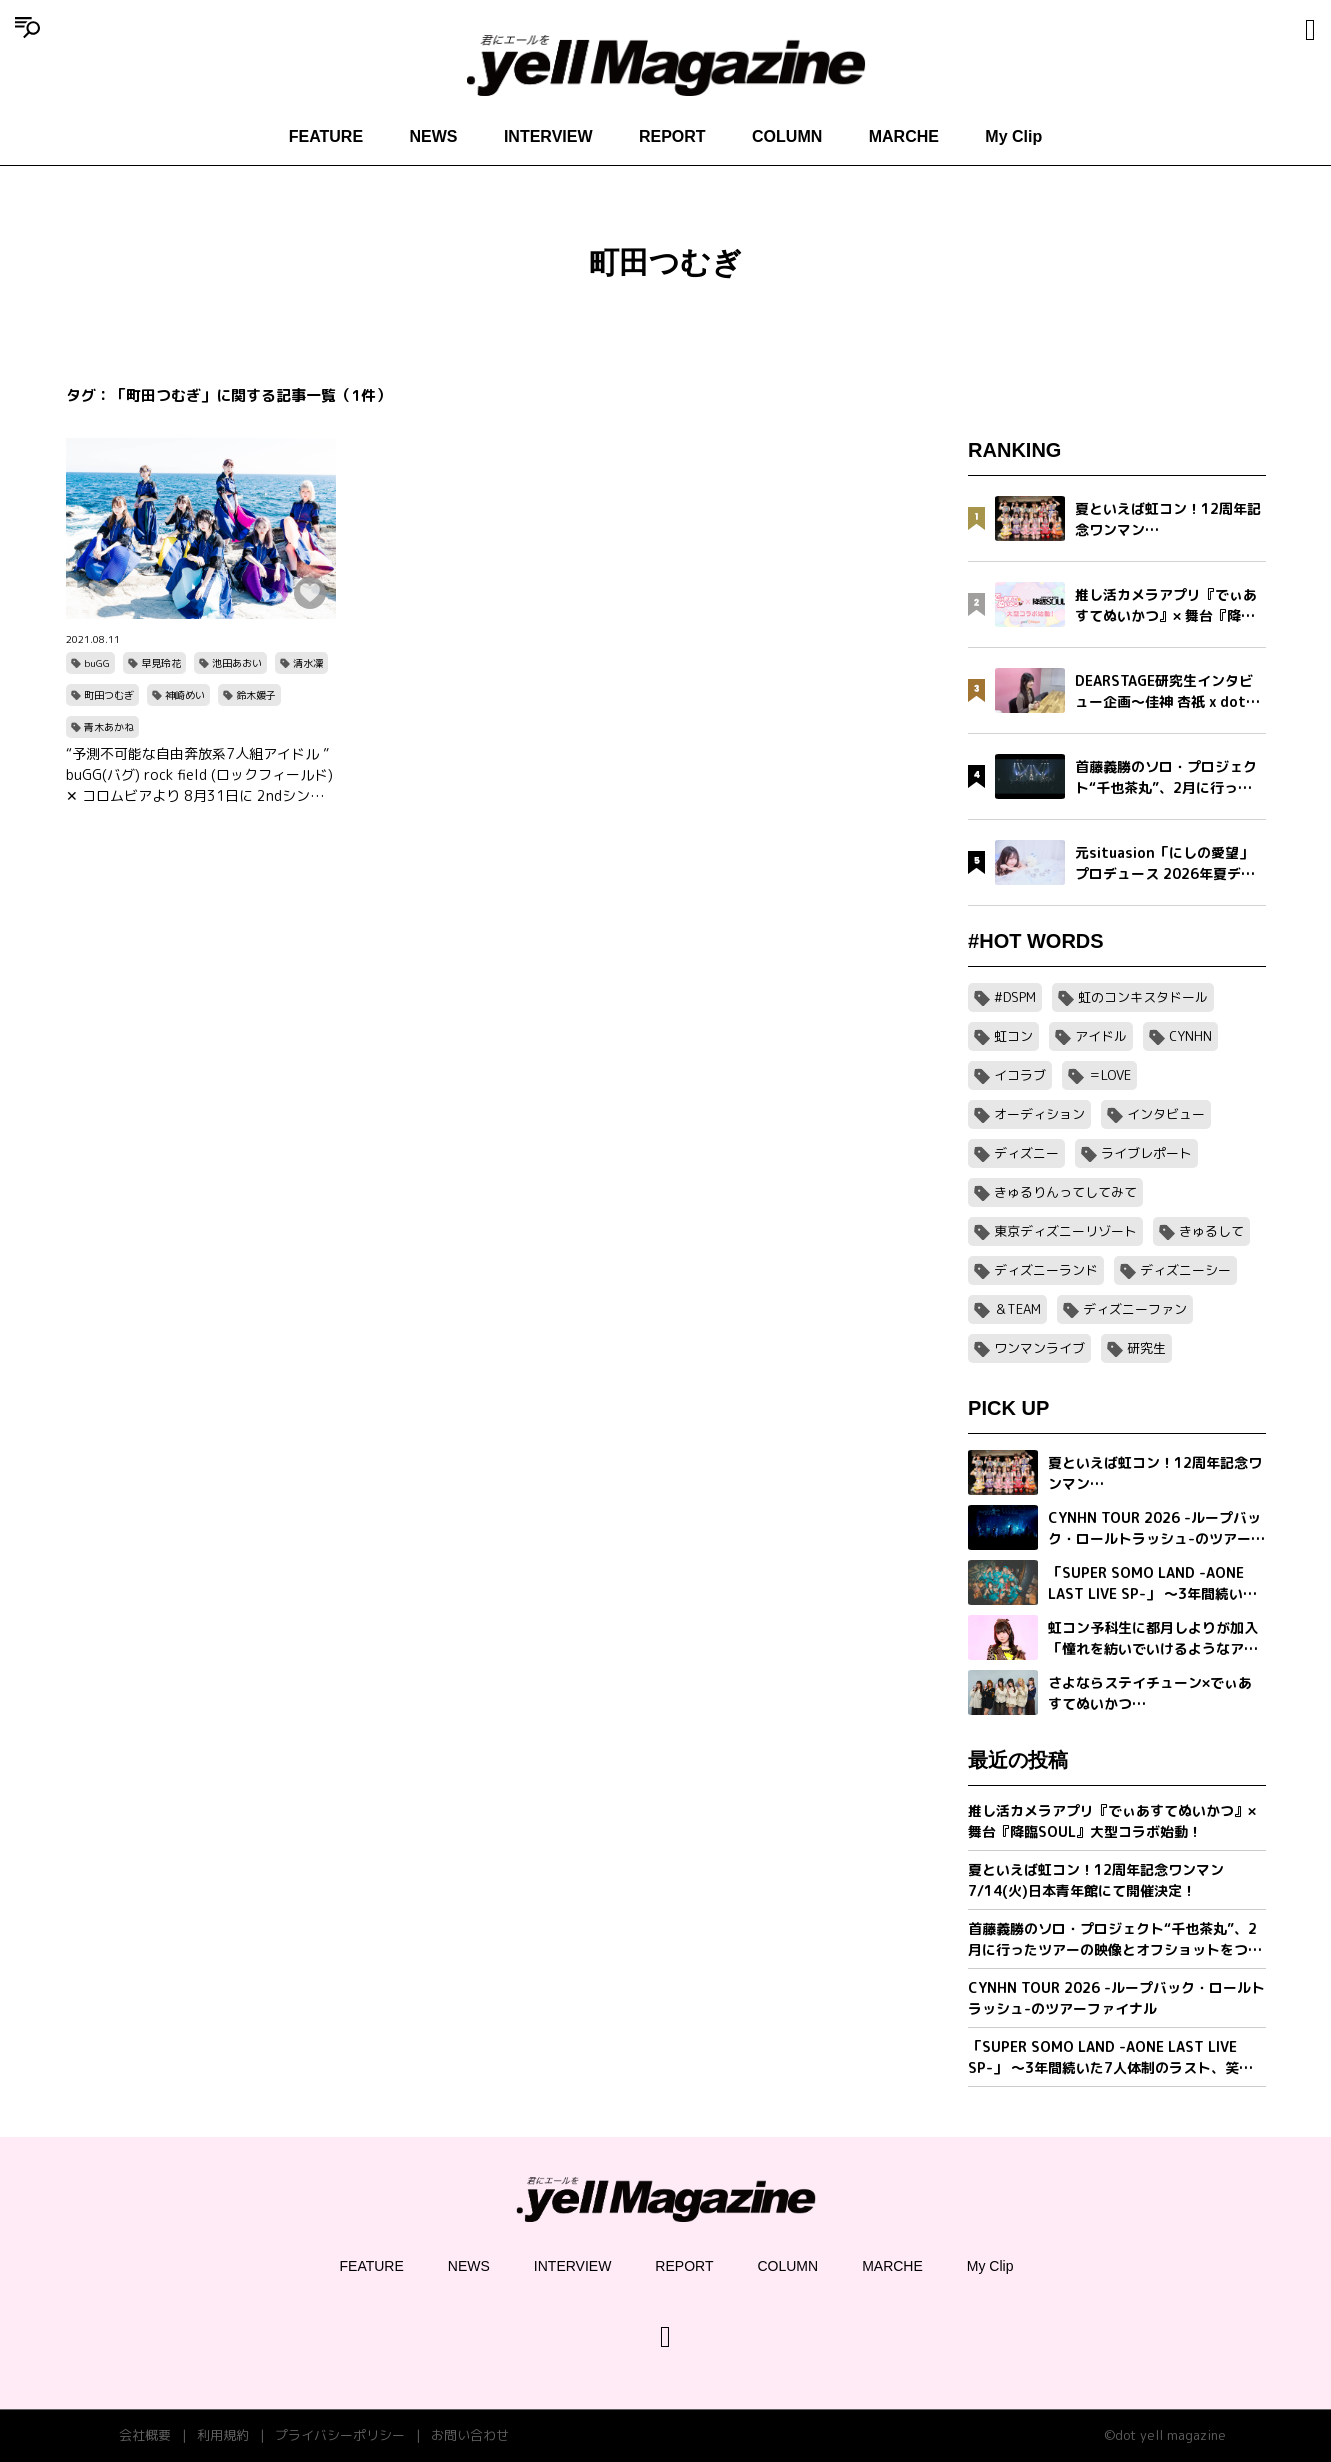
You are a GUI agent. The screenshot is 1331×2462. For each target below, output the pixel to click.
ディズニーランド (1046, 1270)
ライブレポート (1146, 1153)
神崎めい (185, 695)
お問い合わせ (470, 2435)
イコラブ (1020, 1075)
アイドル (1101, 1036)
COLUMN (787, 136)
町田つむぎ (109, 695)
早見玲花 (161, 663)
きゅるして (1211, 1231)
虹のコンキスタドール (1143, 997)
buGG (97, 663)
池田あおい (237, 663)
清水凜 (308, 663)
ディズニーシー (1185, 1270)
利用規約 (223, 2435)
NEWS (434, 136)
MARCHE (904, 136)
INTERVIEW (548, 136)
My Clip (1013, 136)
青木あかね (109, 727)
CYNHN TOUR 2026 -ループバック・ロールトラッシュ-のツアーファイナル (1116, 1998)
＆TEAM (1017, 1309)
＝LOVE (1109, 1075)
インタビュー (1166, 1114)
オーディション (1039, 1114)
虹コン (1013, 1036)
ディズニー (1026, 1153)
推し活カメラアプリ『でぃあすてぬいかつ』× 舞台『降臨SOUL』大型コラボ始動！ (1112, 1821)
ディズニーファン (1135, 1309)
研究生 (1146, 1348)
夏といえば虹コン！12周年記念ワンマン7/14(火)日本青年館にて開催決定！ (1096, 1880)
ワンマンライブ (1039, 1348)
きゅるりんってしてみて (1065, 1192)
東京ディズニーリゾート (1065, 1231)
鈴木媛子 (256, 695)
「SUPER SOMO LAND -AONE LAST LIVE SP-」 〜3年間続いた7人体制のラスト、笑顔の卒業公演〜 (1110, 2057)
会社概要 (145, 2435)
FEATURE (326, 136)
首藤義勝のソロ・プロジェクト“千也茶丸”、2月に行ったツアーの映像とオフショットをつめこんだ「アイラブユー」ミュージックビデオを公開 (1115, 1939)
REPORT (672, 136)
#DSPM (1015, 997)
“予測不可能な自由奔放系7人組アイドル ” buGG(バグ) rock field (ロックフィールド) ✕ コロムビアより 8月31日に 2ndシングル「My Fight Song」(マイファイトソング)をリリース (199, 775)
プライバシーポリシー (340, 2435)
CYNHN (1190, 1036)
